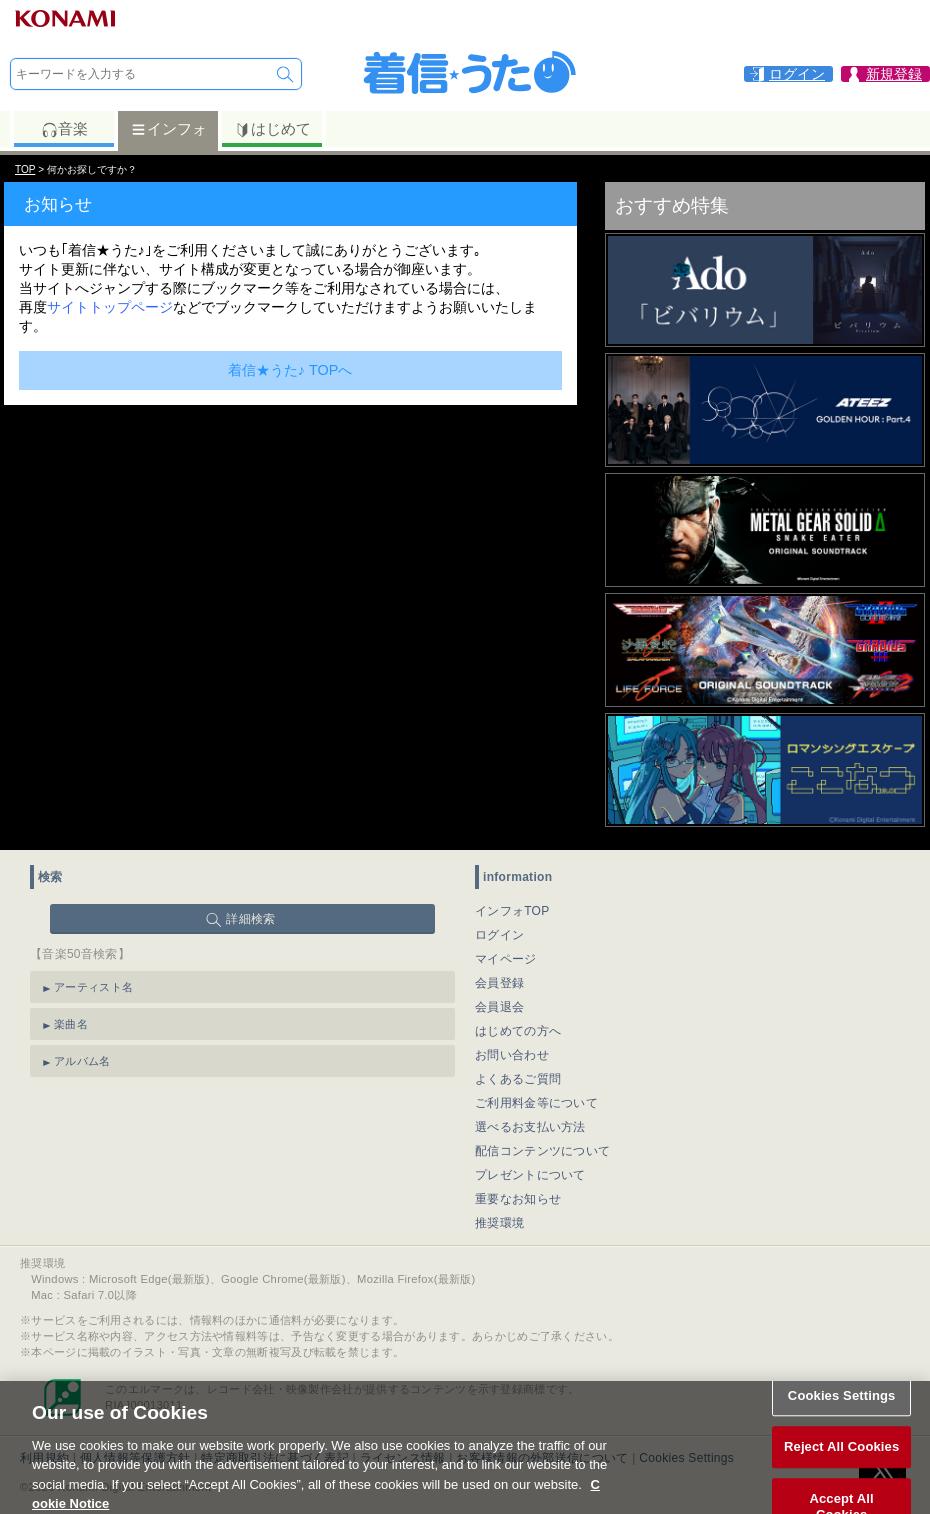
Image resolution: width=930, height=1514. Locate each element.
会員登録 (499, 983)
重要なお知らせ (518, 1199)
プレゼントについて (530, 1175)
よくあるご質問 (518, 1079)
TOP (25, 169)
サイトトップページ (110, 307)
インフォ (168, 129)
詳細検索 (250, 919)
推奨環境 (499, 1223)
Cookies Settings (842, 1406)
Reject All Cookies (841, 1458)
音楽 (64, 129)
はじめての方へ (518, 1031)
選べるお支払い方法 (530, 1127)
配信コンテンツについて (542, 1151)
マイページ (506, 959)
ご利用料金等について (536, 1103)
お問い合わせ (512, 1055)
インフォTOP (512, 911)
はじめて (272, 129)
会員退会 (499, 1007)
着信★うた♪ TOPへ (290, 370)
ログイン (499, 935)
